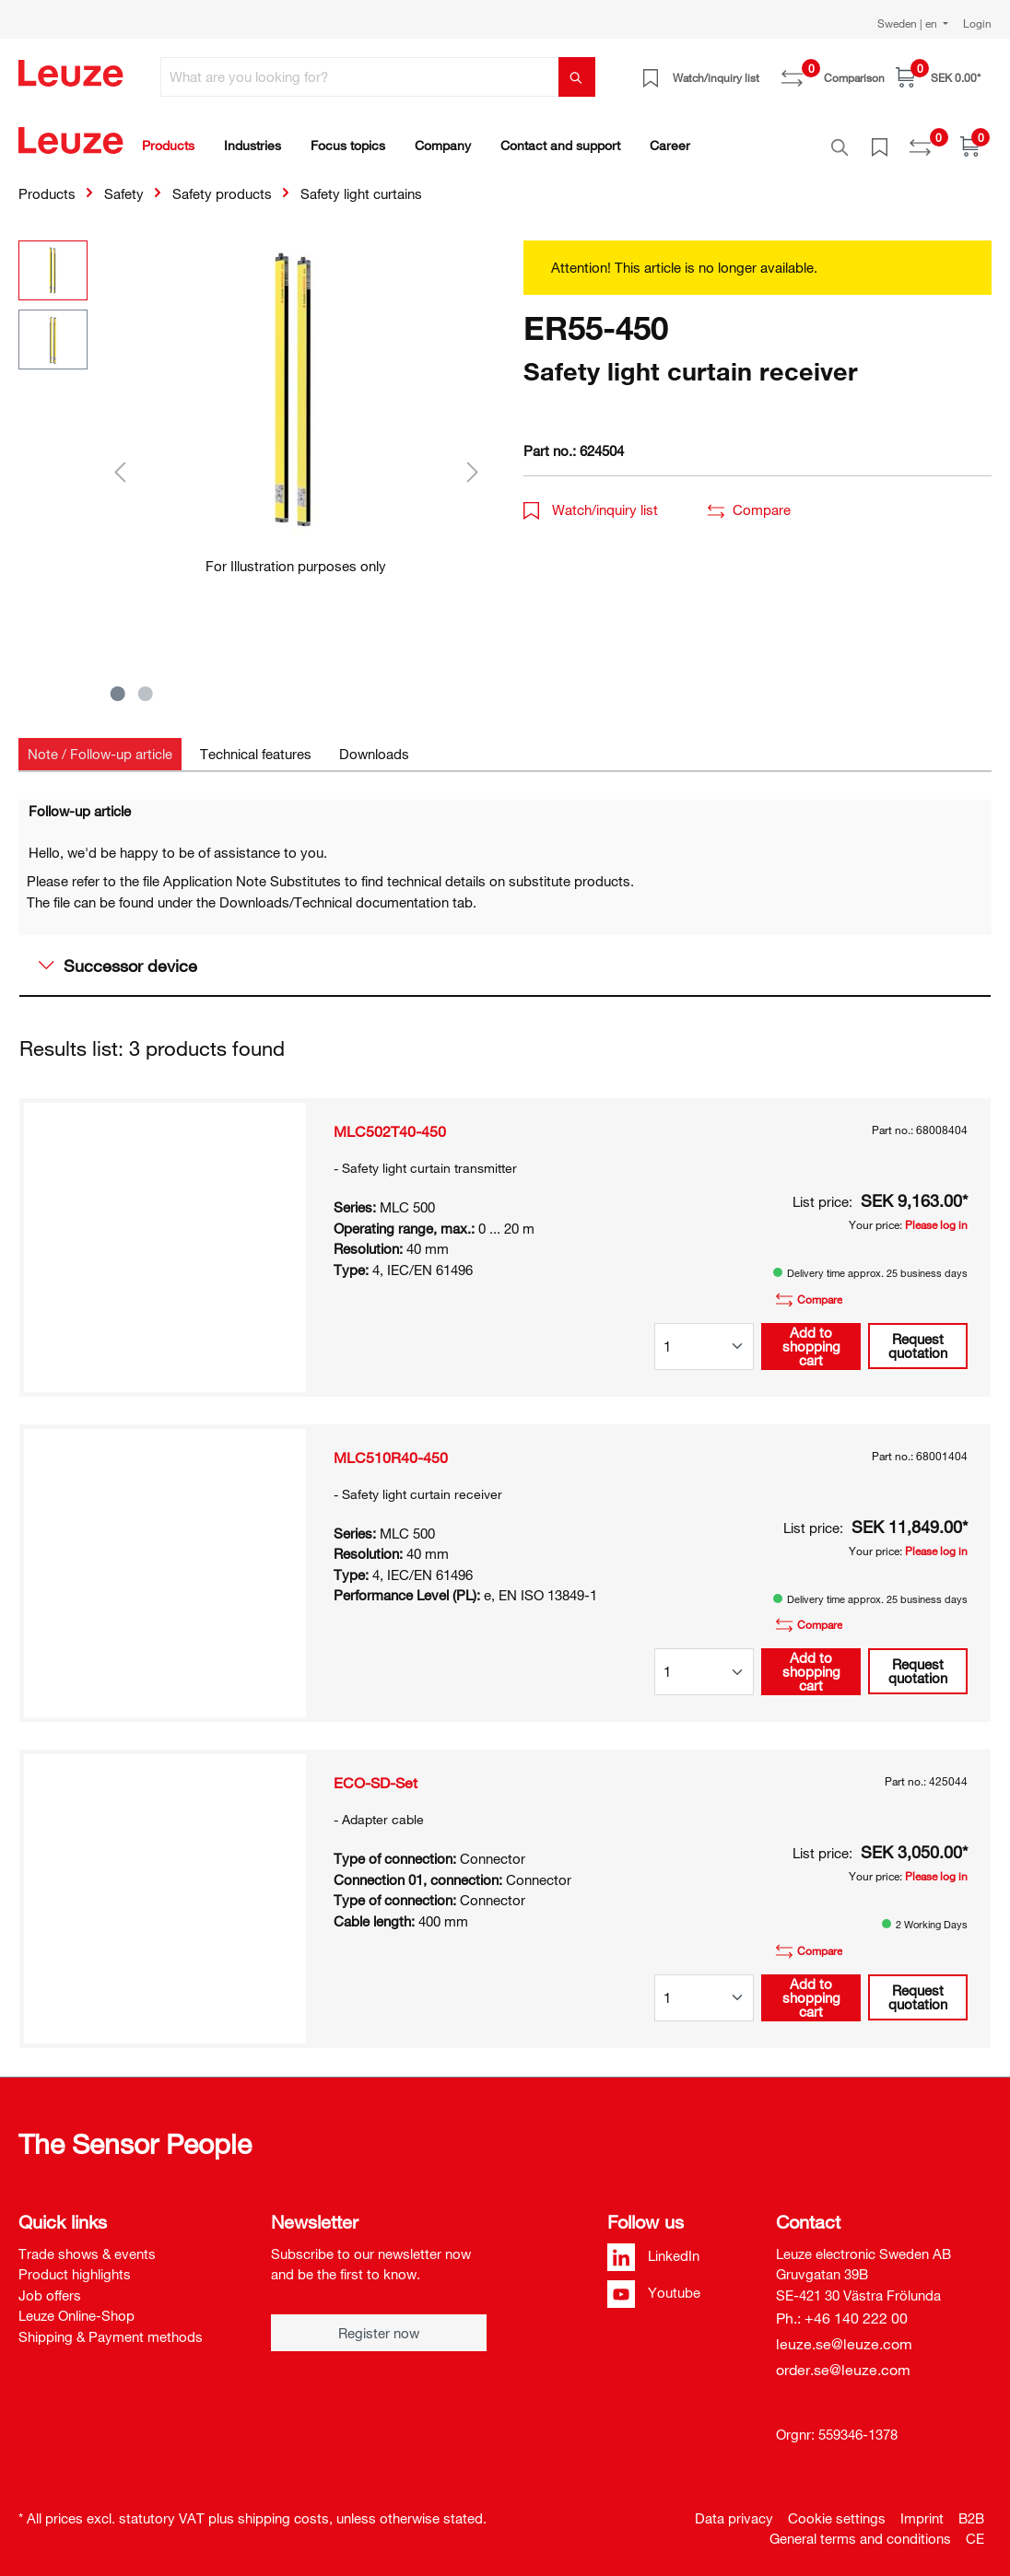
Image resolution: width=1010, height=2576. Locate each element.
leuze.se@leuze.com (844, 2333)
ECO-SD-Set (375, 1772)
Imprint (922, 2508)
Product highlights (74, 2263)
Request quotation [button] (917, 1335)
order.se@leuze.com (843, 2359)
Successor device (118, 955)
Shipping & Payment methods (110, 2326)
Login (977, 23)
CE (975, 2528)
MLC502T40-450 (390, 1121)
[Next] (473, 461)
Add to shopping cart (811, 1336)
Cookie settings (837, 2508)
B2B (971, 2508)
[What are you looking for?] (359, 77)
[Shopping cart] (938, 77)
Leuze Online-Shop (76, 2305)
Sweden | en (908, 23)
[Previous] (120, 461)
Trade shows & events (87, 2243)
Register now (378, 2322)
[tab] (100, 744)
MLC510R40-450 (391, 1447)
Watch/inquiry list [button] (590, 499)
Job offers (49, 2285)
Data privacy (734, 2508)
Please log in (936, 1214)
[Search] (576, 77)
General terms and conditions (860, 2528)
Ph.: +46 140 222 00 (842, 2308)
